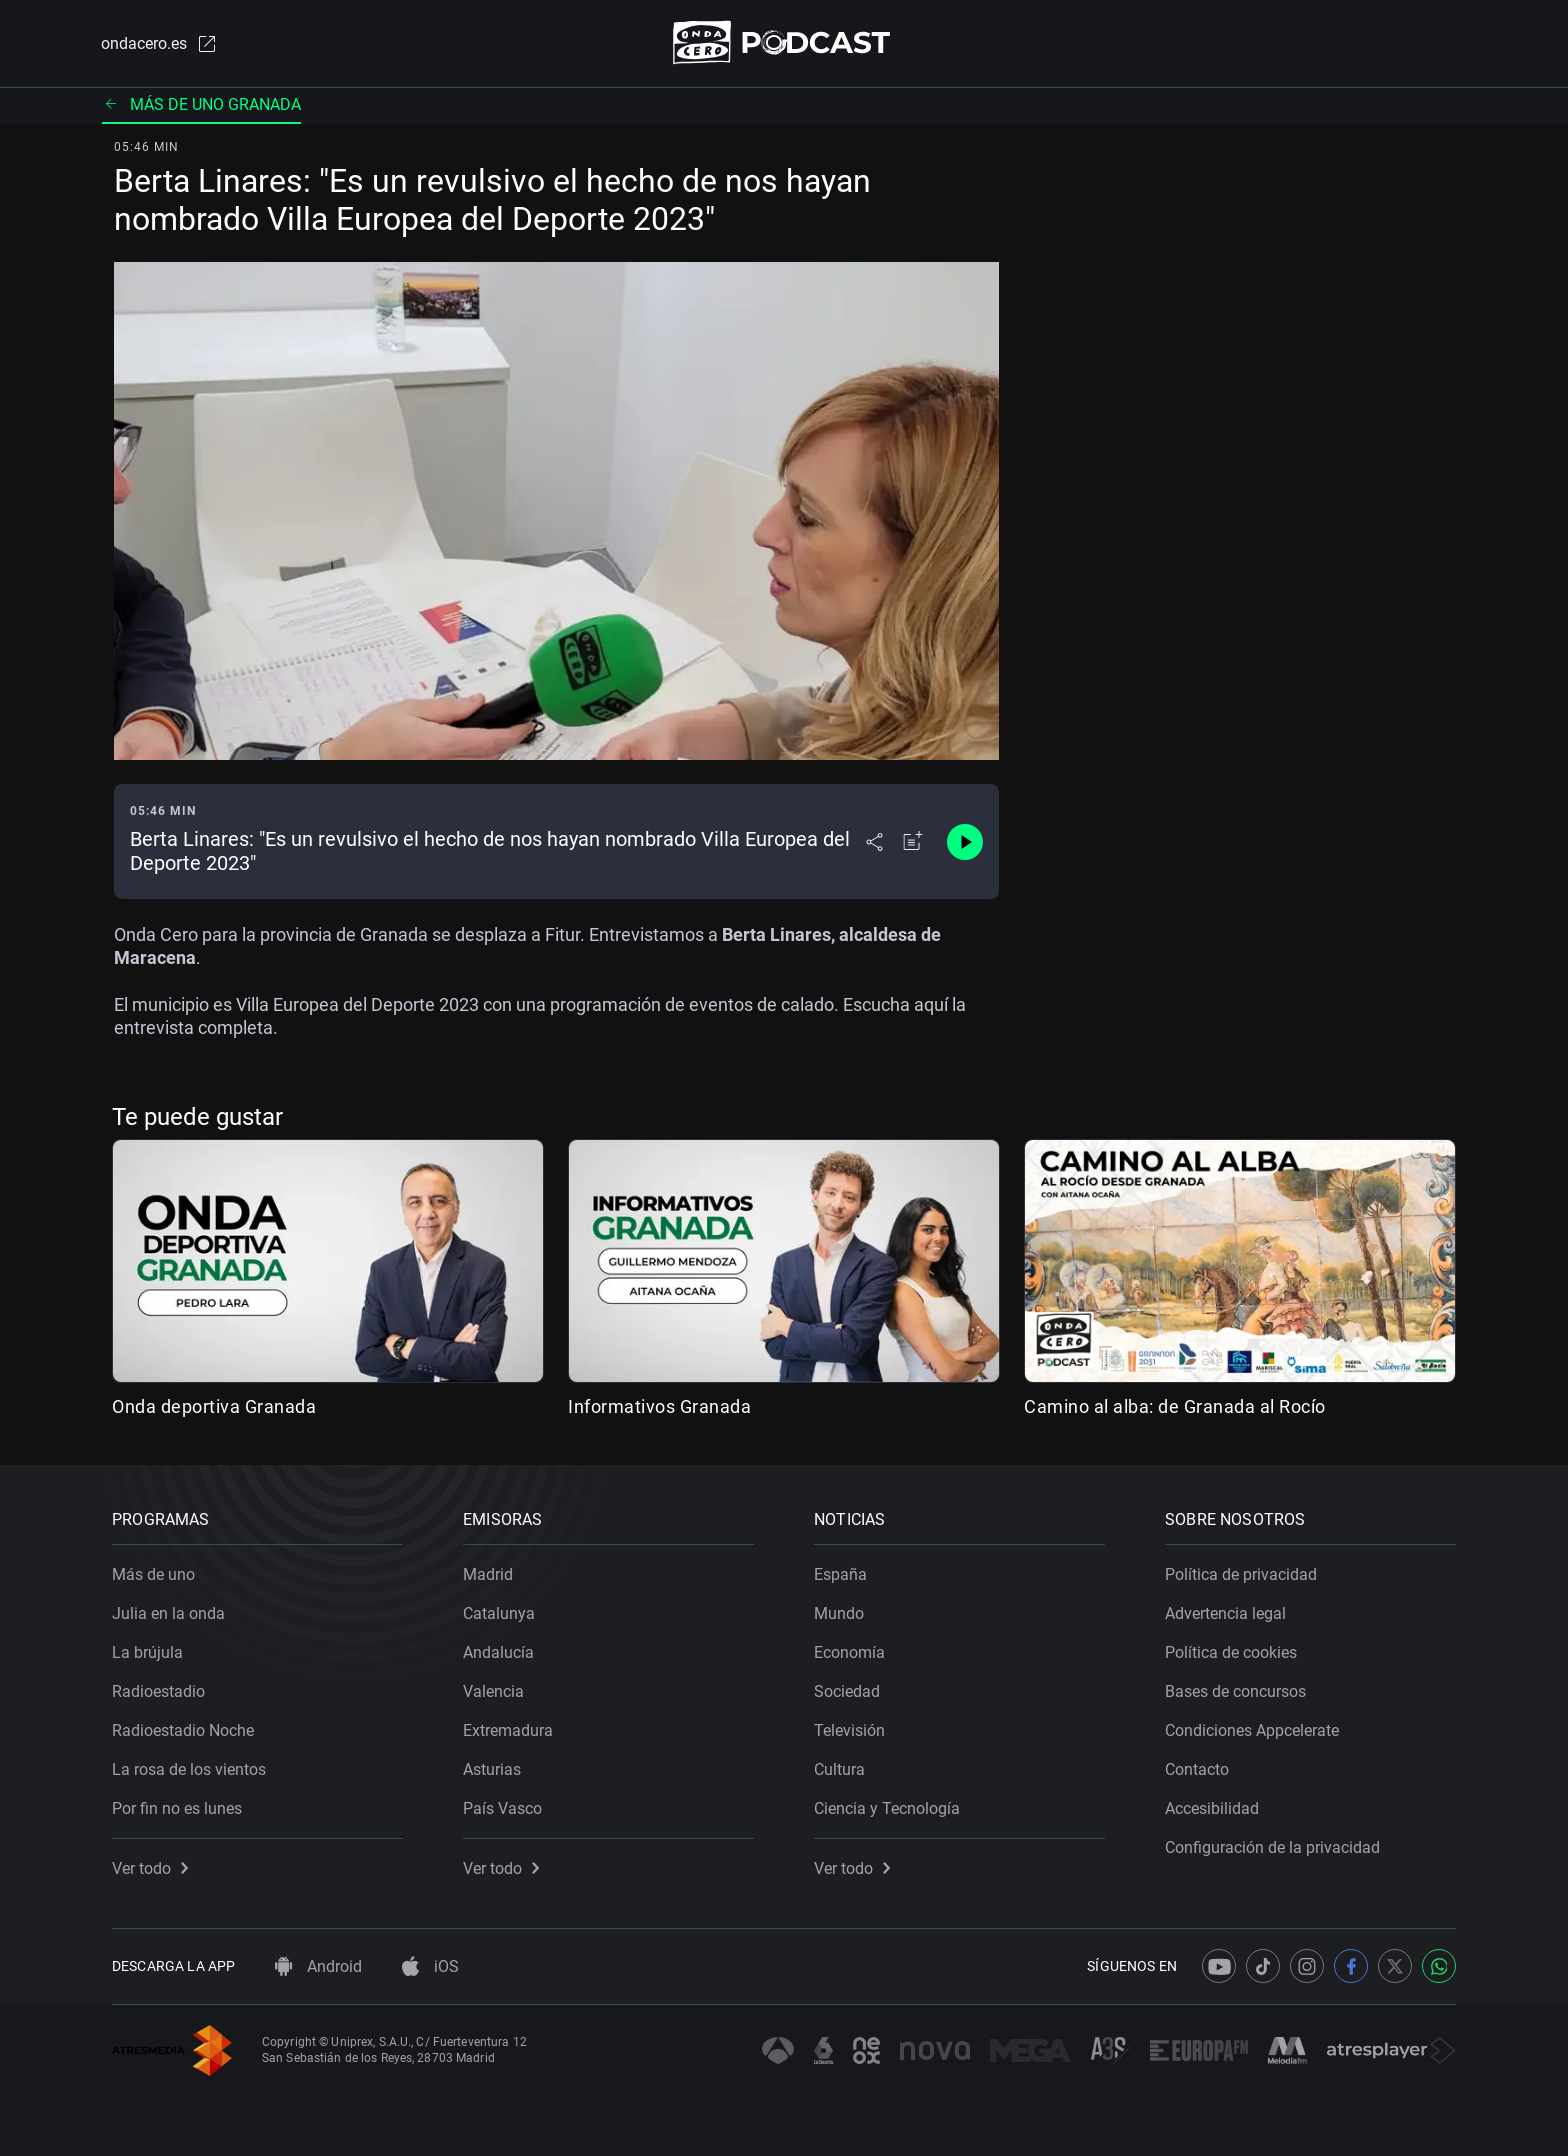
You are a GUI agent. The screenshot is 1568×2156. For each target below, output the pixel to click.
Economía (849, 1652)
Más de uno (153, 1574)
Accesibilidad (1212, 1808)
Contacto (1197, 1769)
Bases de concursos (1235, 1691)
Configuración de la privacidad (1272, 1847)
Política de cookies (1231, 1652)
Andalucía (498, 1652)
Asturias (492, 1769)
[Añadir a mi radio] (913, 842)
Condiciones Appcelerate (1252, 1730)
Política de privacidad (1241, 1574)
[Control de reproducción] (965, 842)
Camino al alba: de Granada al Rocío (1175, 1406)
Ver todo (150, 1868)
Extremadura (508, 1730)
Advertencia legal (1225, 1613)
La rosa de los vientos (189, 1769)
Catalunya (499, 1613)
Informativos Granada (659, 1406)
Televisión (849, 1730)
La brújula (147, 1652)
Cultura (839, 1769)
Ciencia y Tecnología (887, 1808)
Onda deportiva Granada (214, 1406)
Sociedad (847, 1691)
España (840, 1574)
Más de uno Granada (201, 104)
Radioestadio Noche (183, 1730)
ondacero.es (160, 44)
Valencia (493, 1691)
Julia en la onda (168, 1613)
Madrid (488, 1574)
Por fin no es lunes (177, 1808)
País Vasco (502, 1808)
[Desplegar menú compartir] (874, 842)
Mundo (839, 1613)
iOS (430, 1966)
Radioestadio (158, 1691)
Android (318, 1966)
